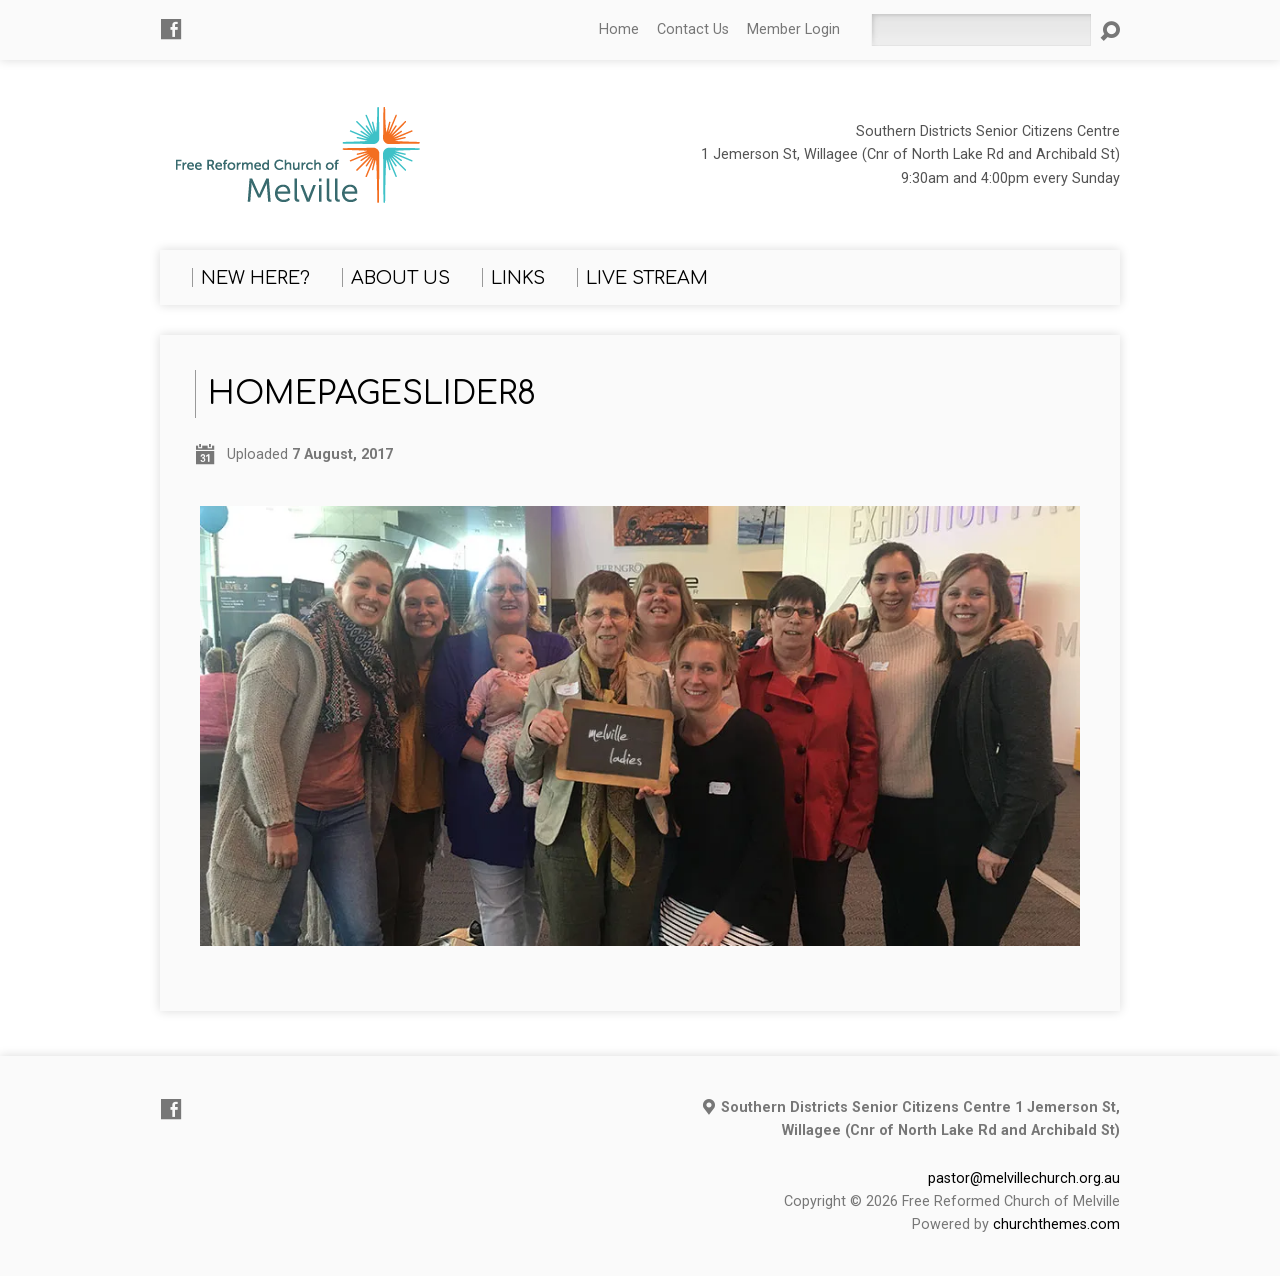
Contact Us (693, 29)
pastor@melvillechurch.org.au (1024, 1178)
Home (619, 29)
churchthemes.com (1056, 1224)
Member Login (793, 29)
